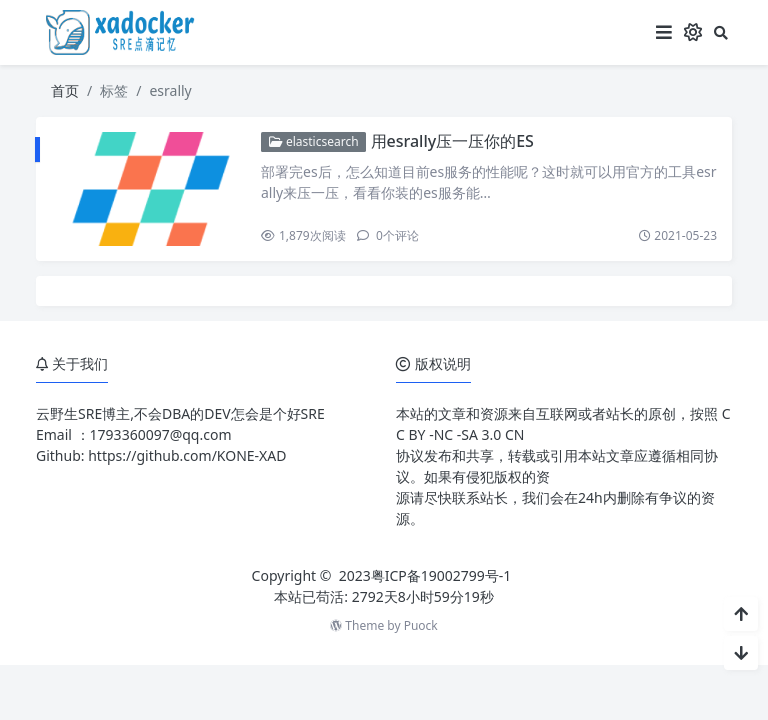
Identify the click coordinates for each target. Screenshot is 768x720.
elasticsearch (314, 141)
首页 (65, 90)
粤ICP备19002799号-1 (441, 575)
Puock (421, 625)
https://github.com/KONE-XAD (187, 455)
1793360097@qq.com (161, 434)
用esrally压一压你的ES (452, 141)
